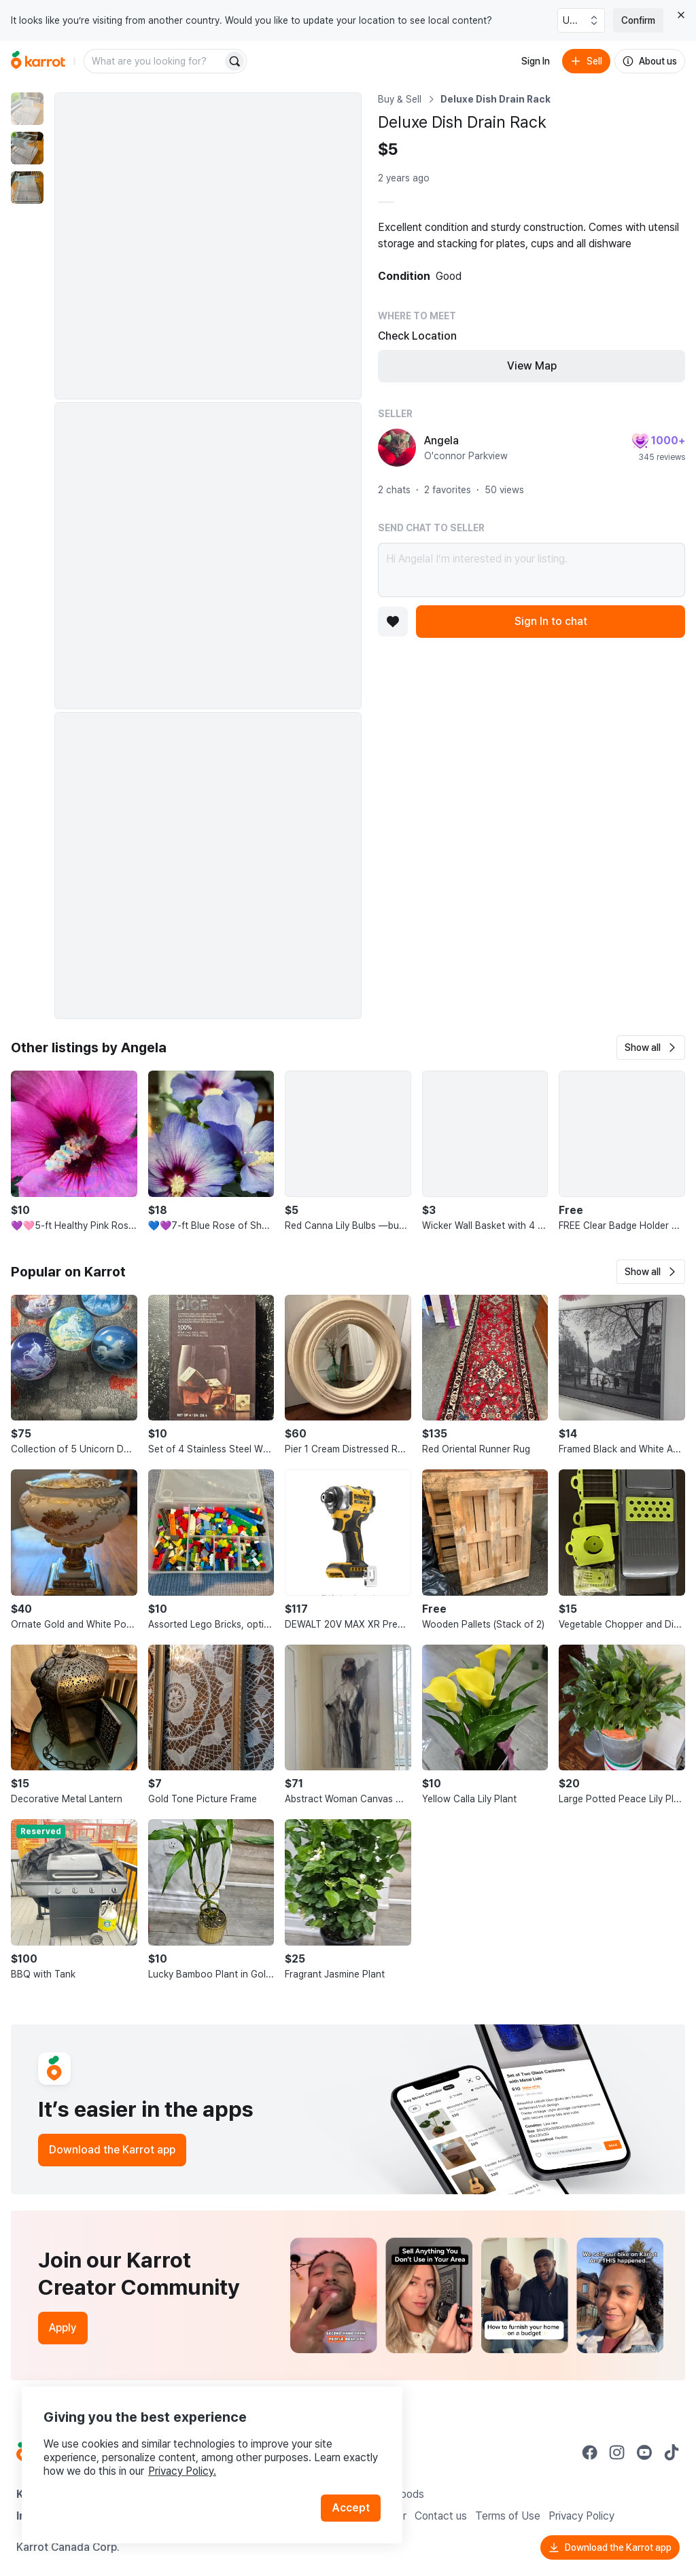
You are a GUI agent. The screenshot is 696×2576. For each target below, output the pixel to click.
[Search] (234, 61)
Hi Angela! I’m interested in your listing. (531, 570)
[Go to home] (38, 61)
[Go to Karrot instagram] (617, 2452)
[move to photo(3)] (27, 187)
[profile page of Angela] (397, 448)
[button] (650, 1047)
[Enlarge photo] (208, 245)
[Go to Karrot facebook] (590, 2452)
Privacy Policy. (182, 2471)
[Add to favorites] (393, 622)
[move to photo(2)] (27, 148)
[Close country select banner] (681, 14)
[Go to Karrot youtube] (644, 2452)
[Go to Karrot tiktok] (671, 2452)
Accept (351, 2507)
